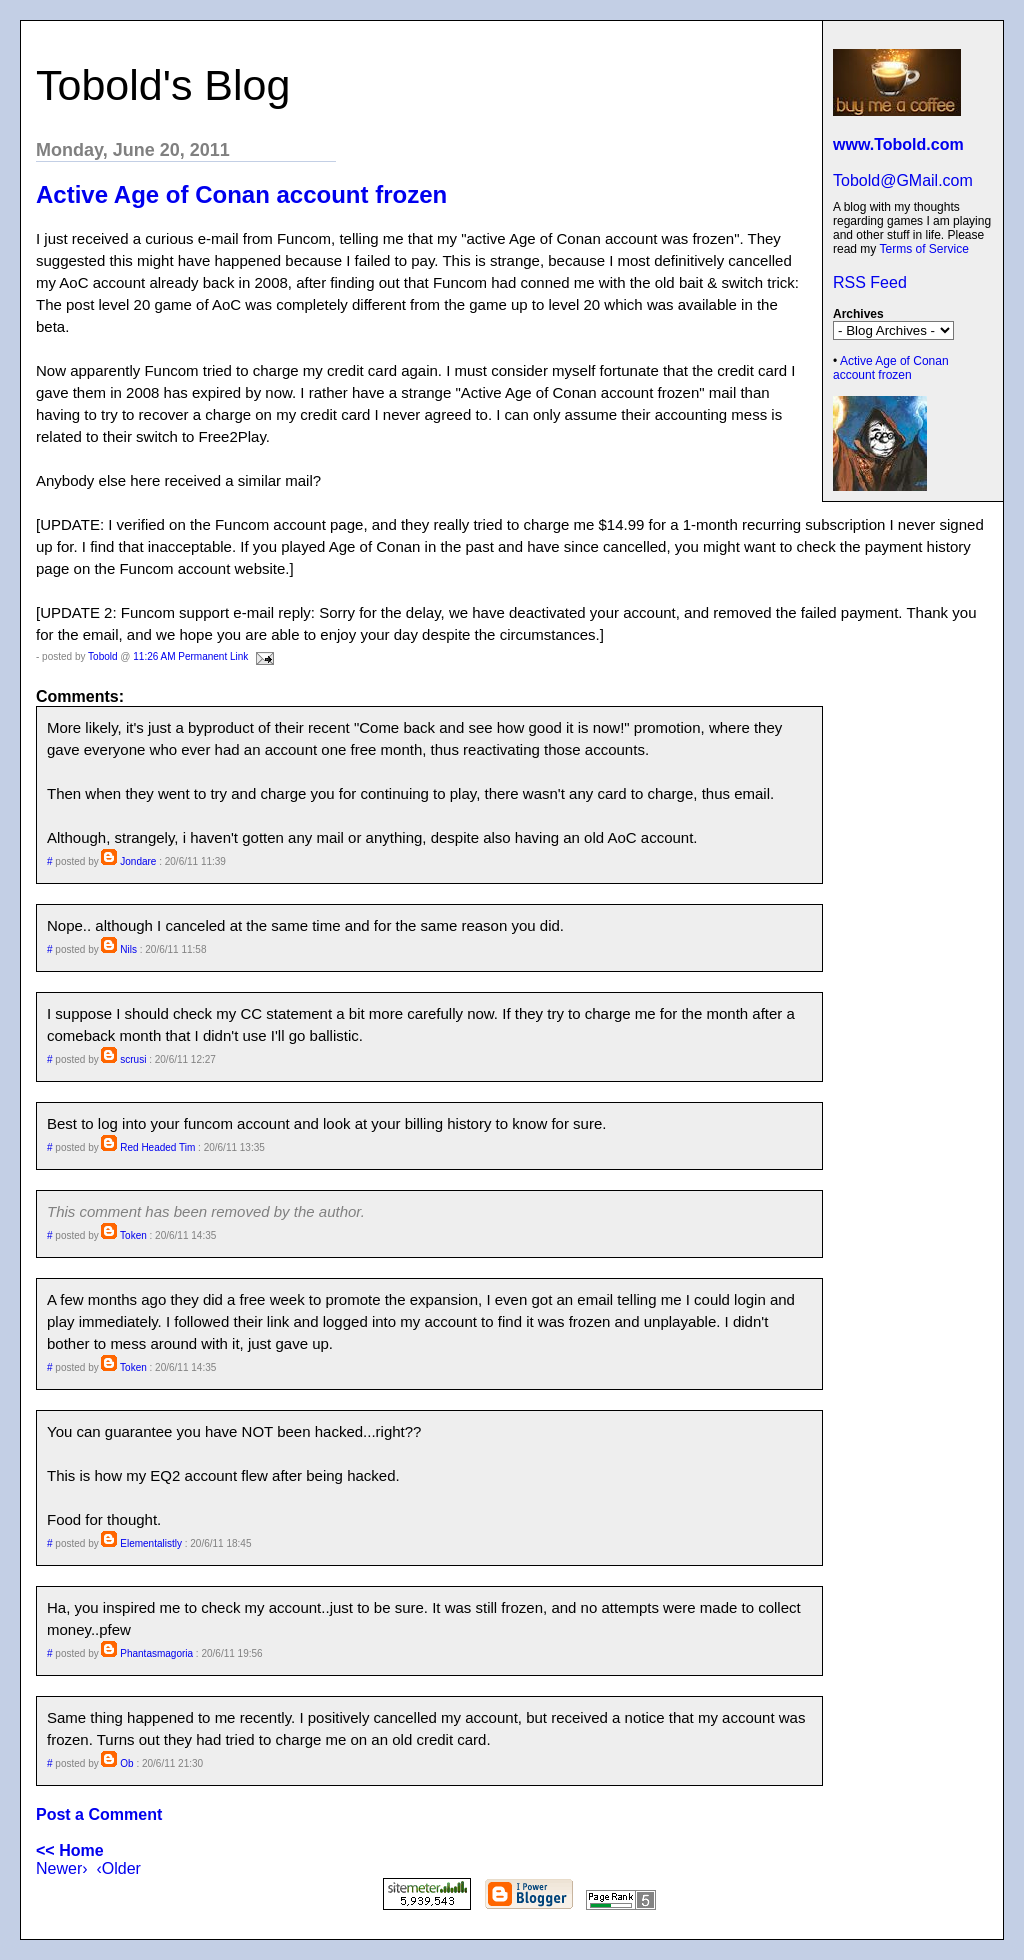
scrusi (133, 1059)
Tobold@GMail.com (903, 180)
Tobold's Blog (163, 85)
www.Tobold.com (898, 144)
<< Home (70, 1850)
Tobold (102, 656)
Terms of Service (923, 249)
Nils (128, 949)
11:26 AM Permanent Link (190, 656)
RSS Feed (870, 282)
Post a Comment (99, 1814)
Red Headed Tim (157, 1147)
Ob (126, 1763)
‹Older (118, 1868)
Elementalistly (151, 1543)
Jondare (138, 861)
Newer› (62, 1868)
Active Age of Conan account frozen (891, 368)
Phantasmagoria (156, 1653)
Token (133, 1235)
